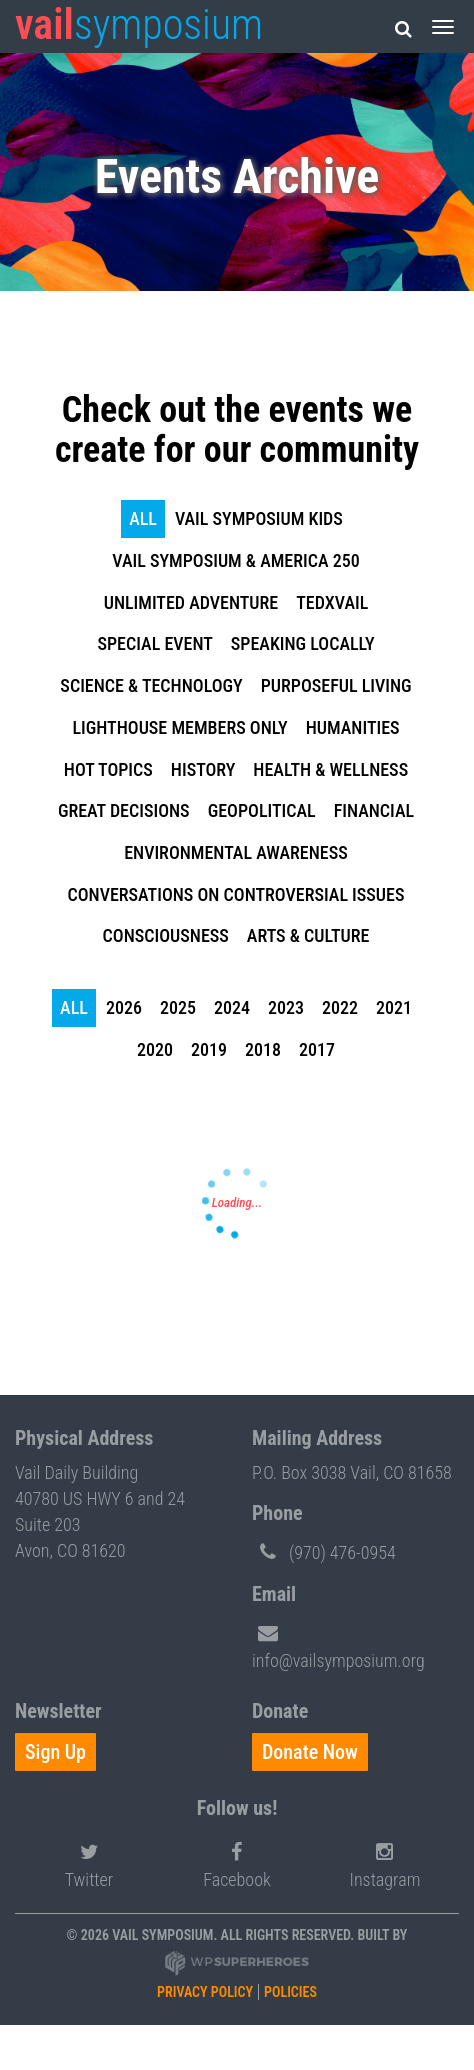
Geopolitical (262, 810)
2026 (124, 1007)
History (203, 769)
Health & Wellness (330, 769)
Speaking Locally (303, 643)
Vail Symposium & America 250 (235, 560)
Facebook (237, 1862)
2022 (340, 1007)
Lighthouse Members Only (179, 727)
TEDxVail (332, 602)
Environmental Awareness (236, 852)
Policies (290, 1992)
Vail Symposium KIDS (259, 518)
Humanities (353, 727)
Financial (374, 810)
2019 (209, 1049)
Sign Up (55, 1752)
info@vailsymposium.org (338, 1643)
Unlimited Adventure (191, 602)
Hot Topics (108, 769)
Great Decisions (124, 810)
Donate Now (310, 1752)
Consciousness (166, 935)
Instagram (385, 1862)
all (143, 518)
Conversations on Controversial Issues (236, 894)
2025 (178, 1007)
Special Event (154, 643)
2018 (263, 1049)
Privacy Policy (205, 1992)
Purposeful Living (336, 685)
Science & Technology (151, 685)
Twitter (89, 1862)
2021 (394, 1007)
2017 (317, 1049)
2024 (232, 1007)
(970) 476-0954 (324, 1551)
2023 (286, 1007)
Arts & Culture (308, 935)
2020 (155, 1049)
